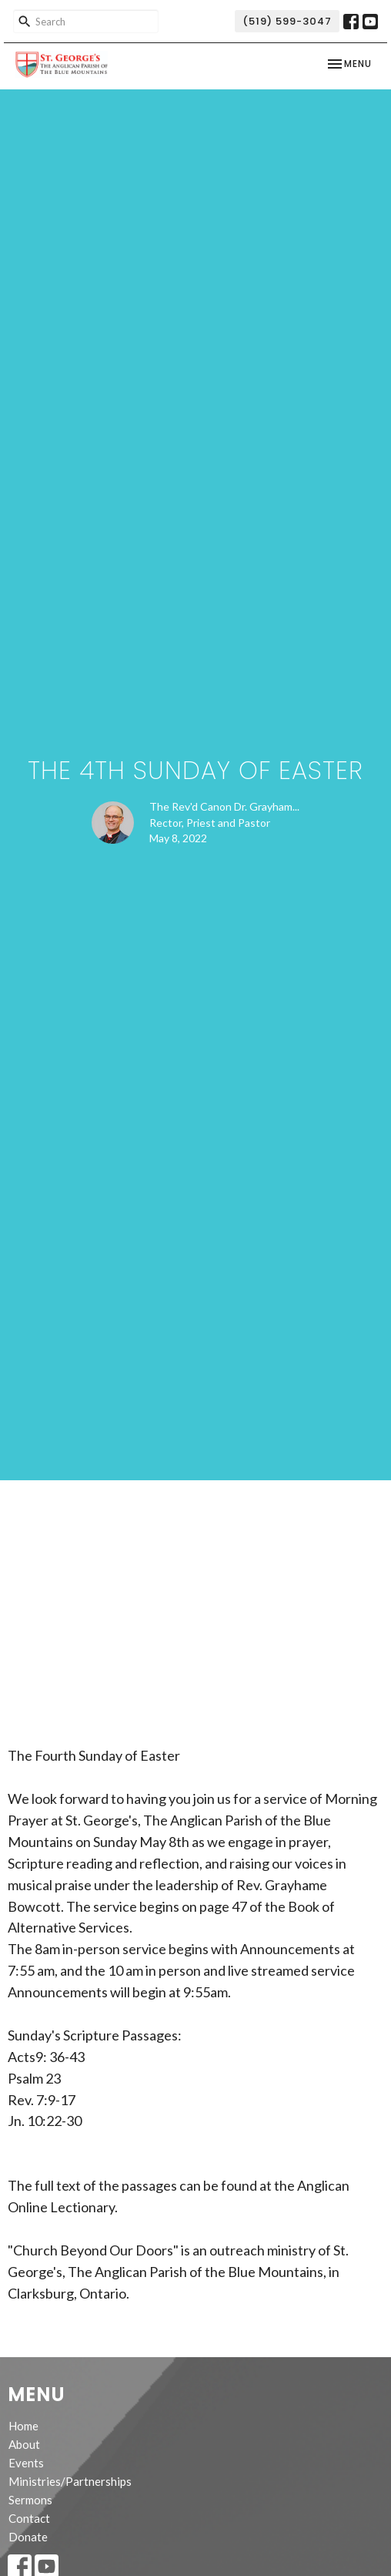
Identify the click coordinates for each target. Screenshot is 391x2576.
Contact (29, 2518)
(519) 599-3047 (287, 21)
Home (23, 2426)
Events (26, 2463)
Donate (28, 2537)
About (24, 2444)
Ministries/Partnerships (70, 2481)
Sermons (30, 2500)
